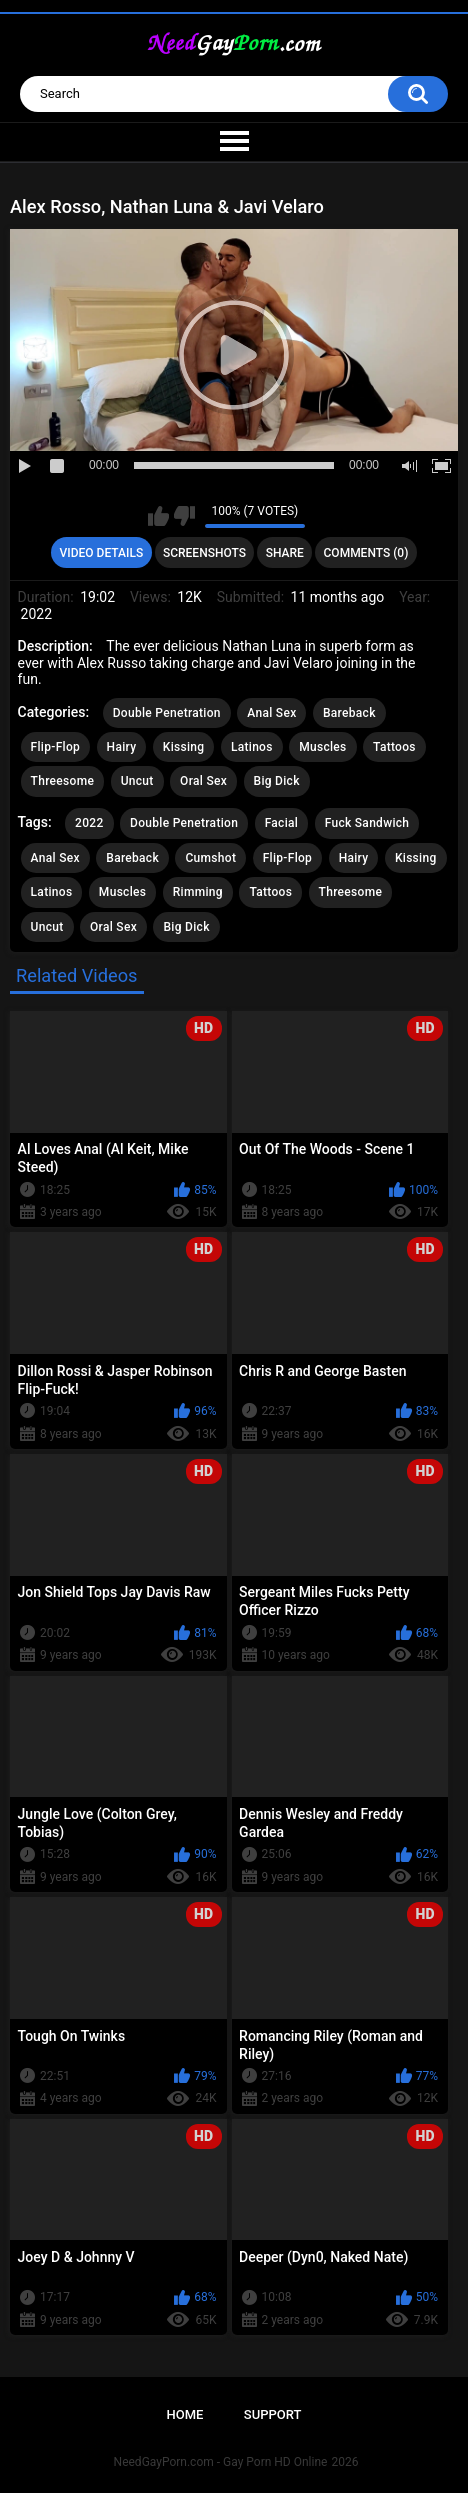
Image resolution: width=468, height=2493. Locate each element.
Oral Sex (203, 781)
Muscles (322, 747)
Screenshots (204, 553)
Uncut (137, 781)
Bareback (349, 713)
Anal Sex (271, 713)
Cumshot (210, 858)
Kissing (184, 747)
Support (273, 2414)
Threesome (63, 781)
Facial (282, 823)
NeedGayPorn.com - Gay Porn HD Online (221, 2462)
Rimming (198, 892)
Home (185, 2414)
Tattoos (394, 747)
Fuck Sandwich (367, 823)
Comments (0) (366, 553)
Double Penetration (167, 713)
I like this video (158, 516)
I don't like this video (184, 516)
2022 (89, 823)
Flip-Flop (55, 747)
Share (285, 553)
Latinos (252, 747)
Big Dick (277, 781)
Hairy (122, 747)
